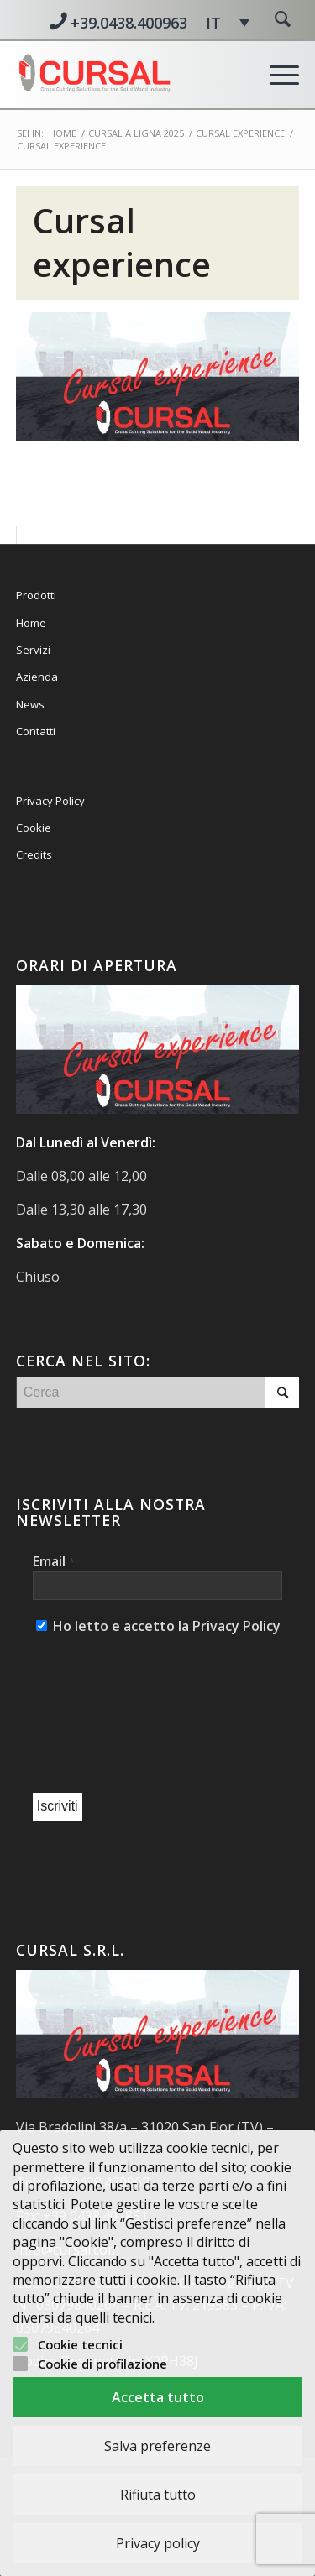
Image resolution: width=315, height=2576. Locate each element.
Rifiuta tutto (158, 2494)
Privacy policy (158, 2543)
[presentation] (102, 1716)
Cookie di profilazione (102, 2363)
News (30, 704)
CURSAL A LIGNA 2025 (136, 133)
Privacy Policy (50, 800)
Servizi (33, 649)
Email (54, 1561)
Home (62, 133)
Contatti (35, 731)
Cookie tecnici (80, 2344)
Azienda (37, 676)
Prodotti (36, 595)
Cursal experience (122, 242)
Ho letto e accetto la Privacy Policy (158, 1626)
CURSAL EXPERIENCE (240, 133)
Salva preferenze (157, 2446)
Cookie (33, 827)
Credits (34, 854)
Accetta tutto (158, 2397)
